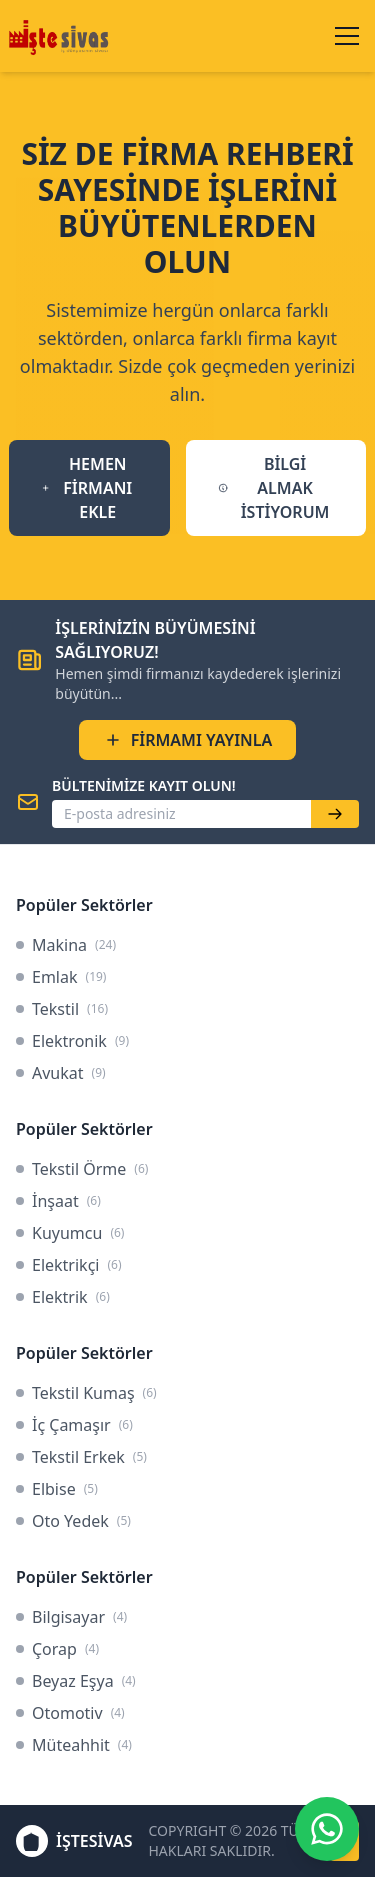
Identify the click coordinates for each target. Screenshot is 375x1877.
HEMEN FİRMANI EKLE (87, 488)
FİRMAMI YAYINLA (188, 740)
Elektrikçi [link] (69, 1265)
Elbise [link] (57, 1489)
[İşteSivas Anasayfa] (61, 36)
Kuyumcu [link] (70, 1233)
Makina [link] (66, 945)
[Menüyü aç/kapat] (347, 36)
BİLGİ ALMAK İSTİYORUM (274, 488)
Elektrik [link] (63, 1297)
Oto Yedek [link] (73, 1521)
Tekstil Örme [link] (82, 1169)
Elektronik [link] (72, 1041)
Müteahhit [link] (74, 1745)
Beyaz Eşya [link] (76, 1681)
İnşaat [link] (58, 1201)
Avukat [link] (61, 1073)
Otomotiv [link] (70, 1713)
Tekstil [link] (62, 1009)
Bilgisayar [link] (71, 1617)
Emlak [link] (61, 977)
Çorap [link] (57, 1649)
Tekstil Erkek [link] (81, 1457)
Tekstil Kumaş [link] (86, 1393)
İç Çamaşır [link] (74, 1425)
